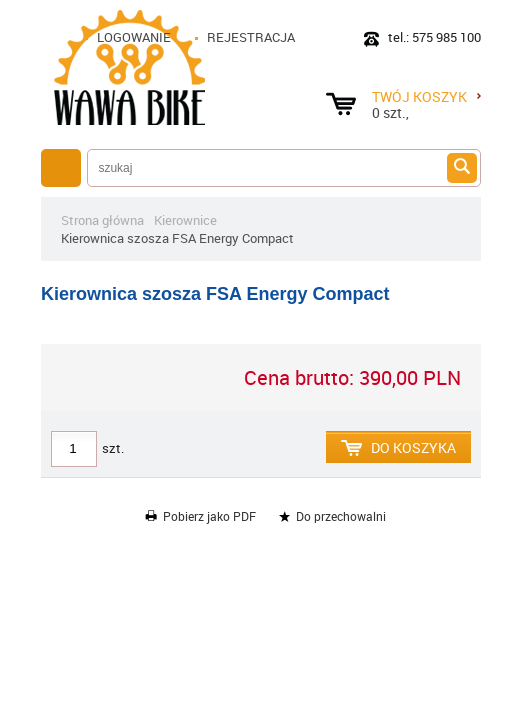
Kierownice (185, 220)
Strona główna (102, 220)
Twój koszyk (426, 96)
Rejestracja (251, 37)
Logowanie (134, 37)
